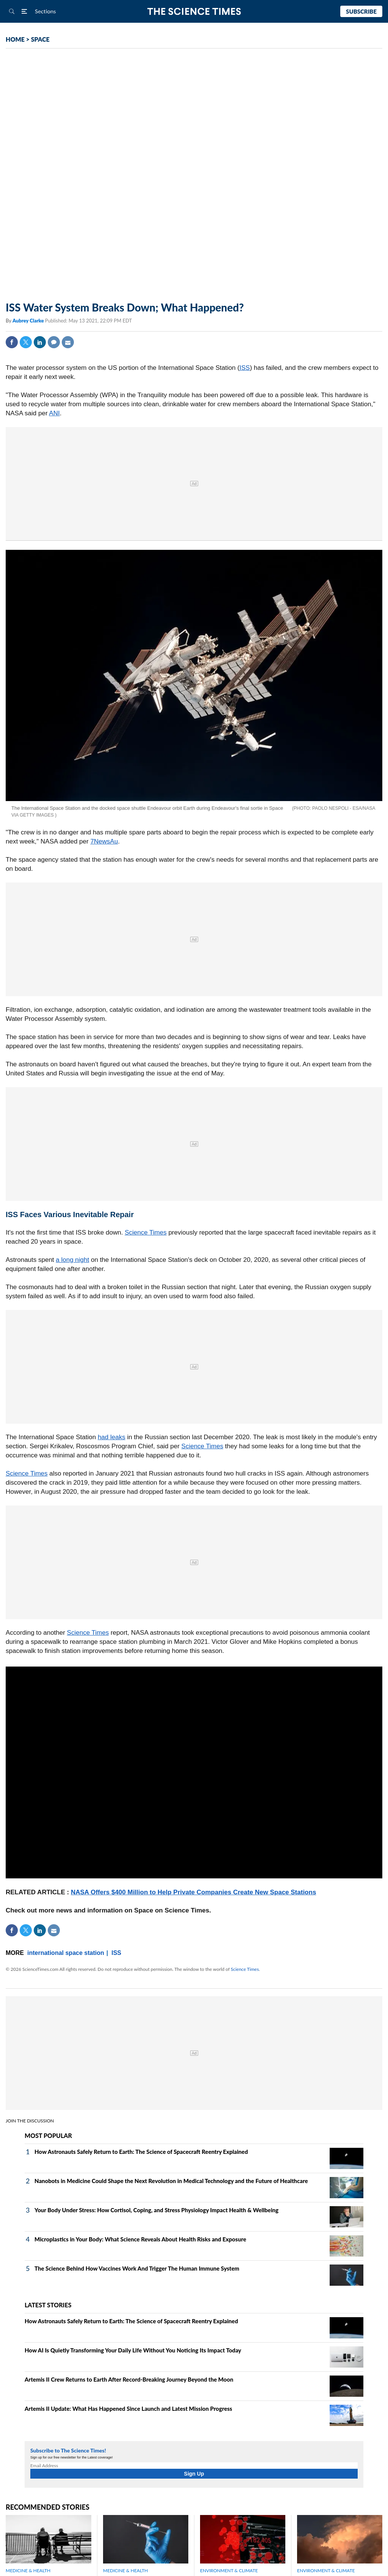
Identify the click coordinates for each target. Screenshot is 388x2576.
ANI (54, 413)
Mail (68, 342)
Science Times (146, 1232)
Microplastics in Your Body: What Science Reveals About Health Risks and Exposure (140, 2239)
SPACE (40, 39)
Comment (54, 342)
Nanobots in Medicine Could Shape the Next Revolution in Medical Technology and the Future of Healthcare (171, 2180)
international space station (65, 1953)
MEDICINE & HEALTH (28, 2570)
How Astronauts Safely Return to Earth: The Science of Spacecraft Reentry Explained (141, 2151)
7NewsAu (104, 841)
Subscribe (361, 11)
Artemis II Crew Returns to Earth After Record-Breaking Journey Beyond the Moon (129, 2379)
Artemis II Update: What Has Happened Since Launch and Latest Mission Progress (128, 2408)
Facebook (12, 342)
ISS (244, 367)
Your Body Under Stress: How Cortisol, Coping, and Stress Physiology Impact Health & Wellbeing (156, 2210)
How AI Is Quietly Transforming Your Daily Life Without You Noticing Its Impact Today (133, 2350)
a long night (72, 1259)
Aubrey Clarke (29, 321)
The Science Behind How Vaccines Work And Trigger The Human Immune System (136, 2268)
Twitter (26, 342)
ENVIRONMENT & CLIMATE (229, 2570)
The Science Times (194, 11)
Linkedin (40, 342)
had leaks (111, 1437)
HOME (15, 39)
